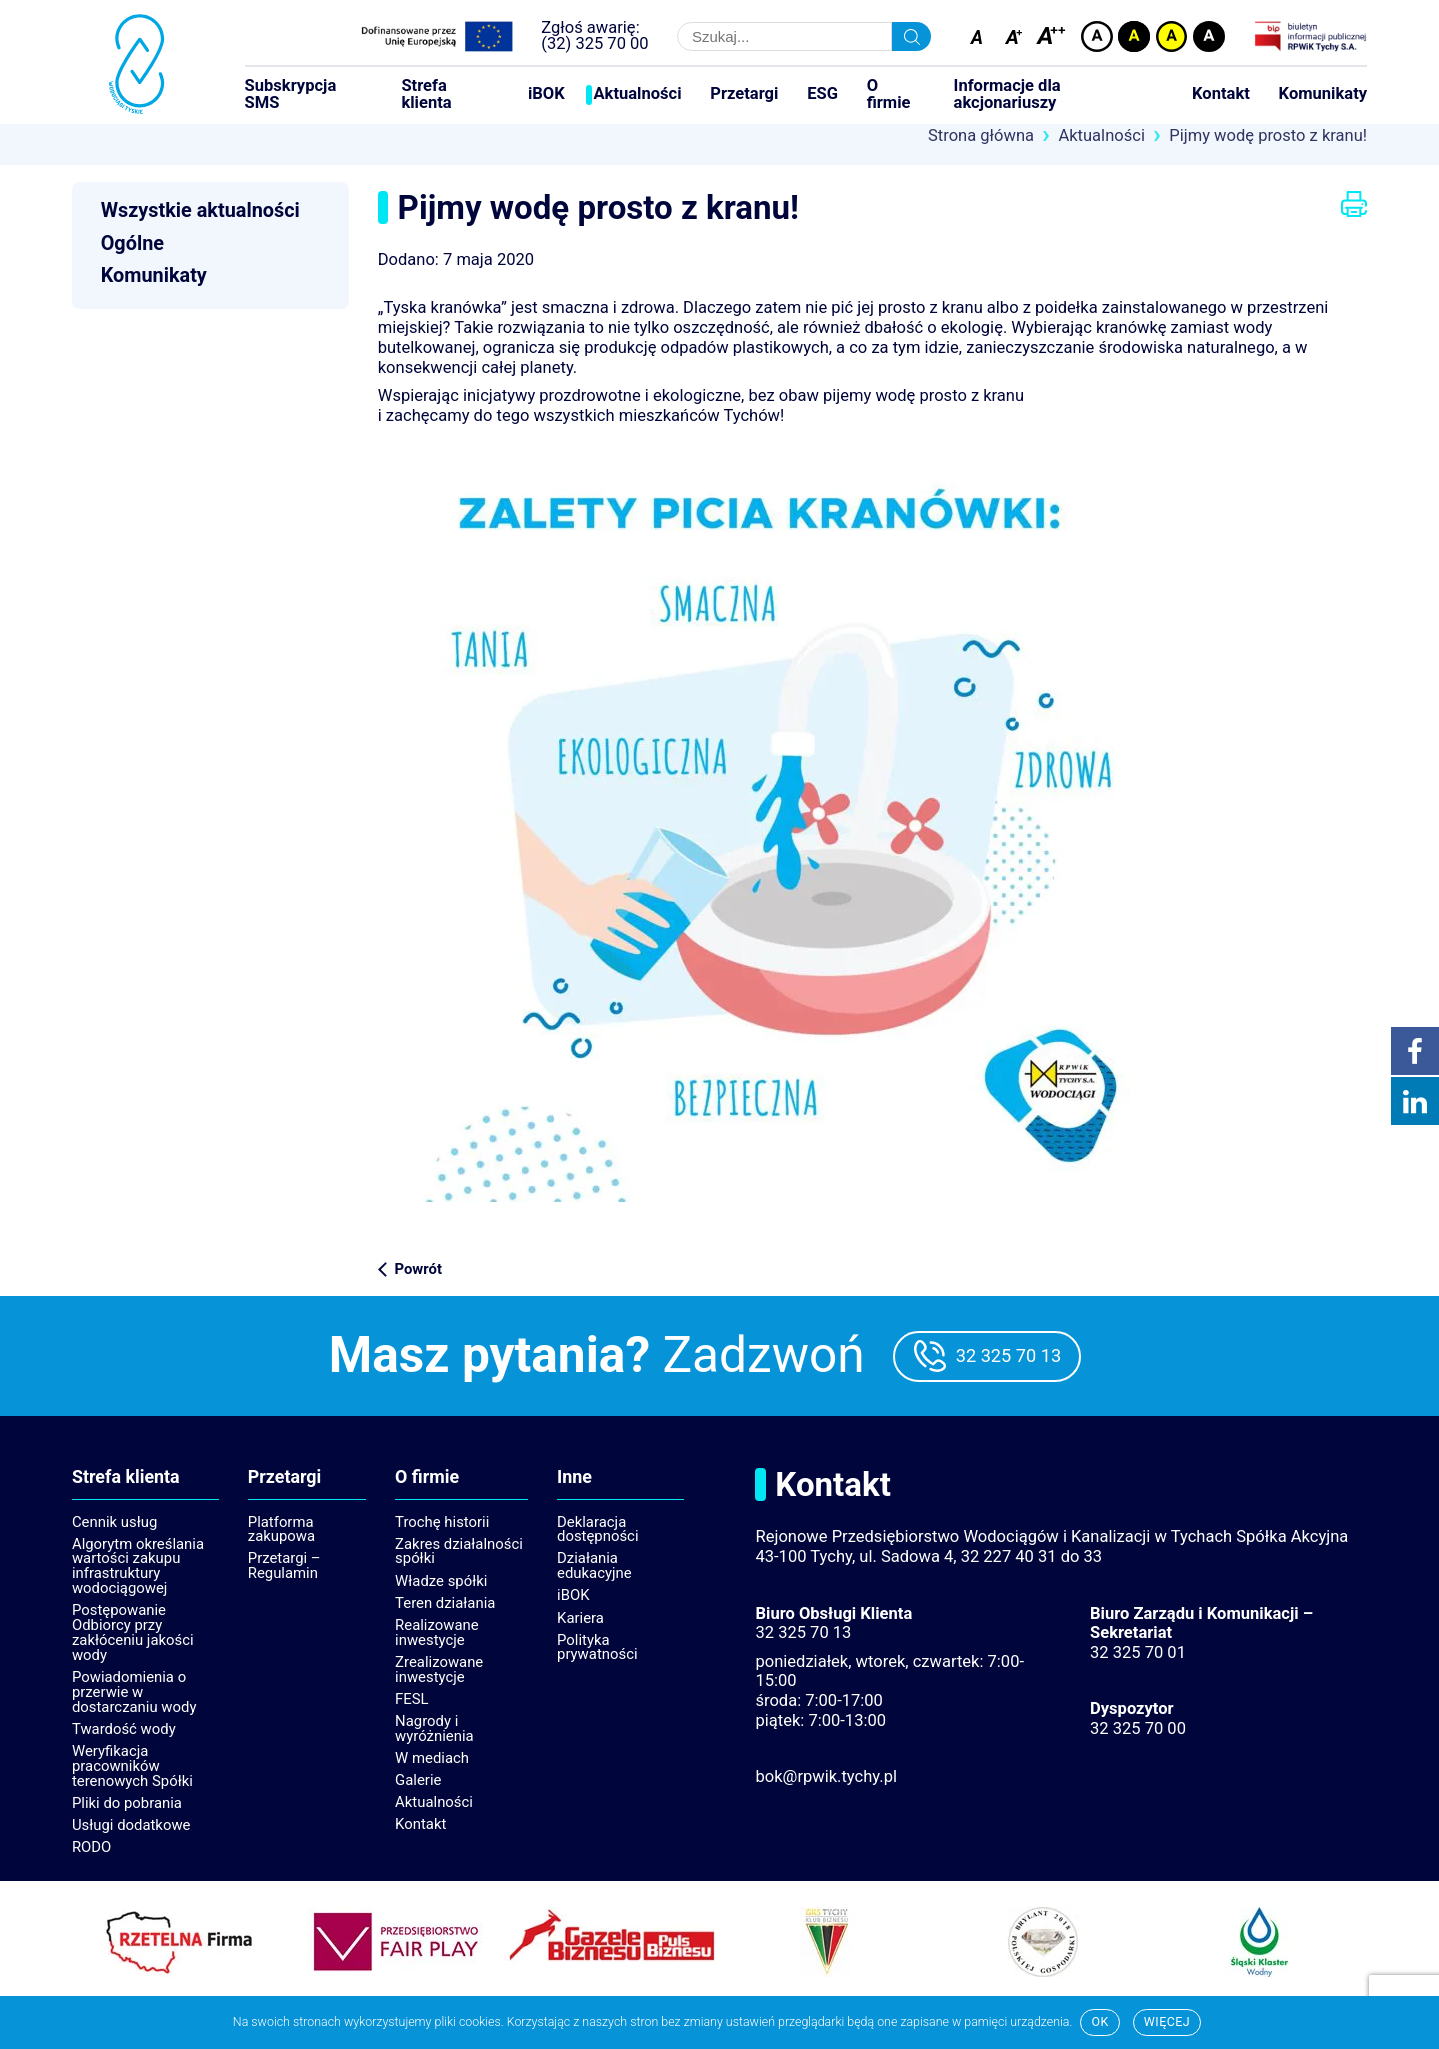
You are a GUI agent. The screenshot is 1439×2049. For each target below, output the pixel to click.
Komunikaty (1323, 94)
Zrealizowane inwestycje (439, 1669)
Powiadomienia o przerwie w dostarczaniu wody (134, 1692)
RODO (91, 1847)
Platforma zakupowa (281, 1529)
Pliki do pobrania (127, 1803)
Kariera (580, 1618)
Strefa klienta (426, 94)
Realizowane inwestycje (437, 1632)
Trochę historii (442, 1522)
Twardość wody (124, 1729)
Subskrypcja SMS (291, 94)
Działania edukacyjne (594, 1565)
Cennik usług (114, 1522)
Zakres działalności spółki (459, 1551)
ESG (822, 94)
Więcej (1167, 2021)
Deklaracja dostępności (597, 1529)
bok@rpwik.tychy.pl (826, 1776)
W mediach (432, 1758)
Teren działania (445, 1603)
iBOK (546, 94)
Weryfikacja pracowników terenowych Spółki (132, 1766)
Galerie (418, 1780)
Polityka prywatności (597, 1647)
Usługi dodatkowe (131, 1825)
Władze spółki (441, 1581)
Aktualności (637, 94)
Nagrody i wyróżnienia (434, 1728)
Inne (574, 1477)
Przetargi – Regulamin (284, 1565)
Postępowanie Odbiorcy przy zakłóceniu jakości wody (133, 1632)
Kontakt (1221, 94)
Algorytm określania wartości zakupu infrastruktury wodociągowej (138, 1566)
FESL (412, 1699)
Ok (1099, 2021)
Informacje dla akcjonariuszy (1007, 94)
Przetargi (744, 94)
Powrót (417, 1269)
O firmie (889, 94)
